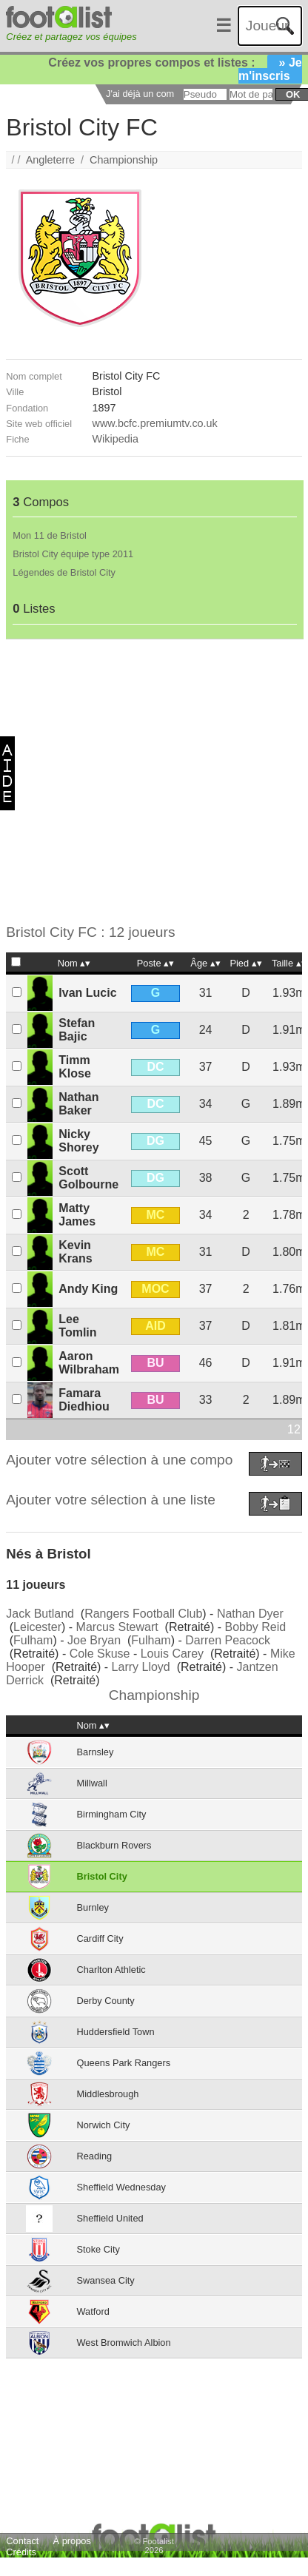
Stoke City (98, 2249)
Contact (22, 2540)
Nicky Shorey (78, 1141)
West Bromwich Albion (124, 2342)
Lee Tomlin (77, 1326)
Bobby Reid (256, 1627)
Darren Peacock (227, 1640)
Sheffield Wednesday (121, 2187)
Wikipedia (115, 439)
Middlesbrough (108, 2093)
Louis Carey (172, 1653)
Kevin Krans (75, 1252)
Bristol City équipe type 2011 (73, 553)
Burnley (93, 1907)
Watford (93, 2311)
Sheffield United (110, 2218)
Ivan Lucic (87, 992)
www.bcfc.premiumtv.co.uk (155, 423)
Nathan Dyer (250, 1613)
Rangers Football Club (143, 1613)
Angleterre (50, 160)
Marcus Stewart (117, 1627)
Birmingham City (112, 1814)
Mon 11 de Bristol (50, 535)
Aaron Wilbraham (88, 1363)
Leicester (37, 1627)
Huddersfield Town (116, 2031)
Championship (124, 160)
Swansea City (106, 2280)
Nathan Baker (78, 1104)
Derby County (106, 2000)
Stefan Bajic (76, 1030)
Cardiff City (100, 1938)
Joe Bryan (94, 1640)
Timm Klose (74, 1067)
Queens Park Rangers (124, 2062)
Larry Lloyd (141, 1667)
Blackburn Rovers (114, 1845)
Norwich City (103, 2125)
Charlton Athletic (111, 1969)
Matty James (77, 1215)
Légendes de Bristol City (64, 572)
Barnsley (95, 1752)
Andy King (88, 1288)
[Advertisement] (143, 781)
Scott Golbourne (88, 1178)
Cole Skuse (100, 1653)
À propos (72, 2540)
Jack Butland (40, 1613)
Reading (95, 2156)
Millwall (92, 1783)
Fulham (33, 1640)
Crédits (21, 2551)
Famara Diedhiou (83, 1400)
